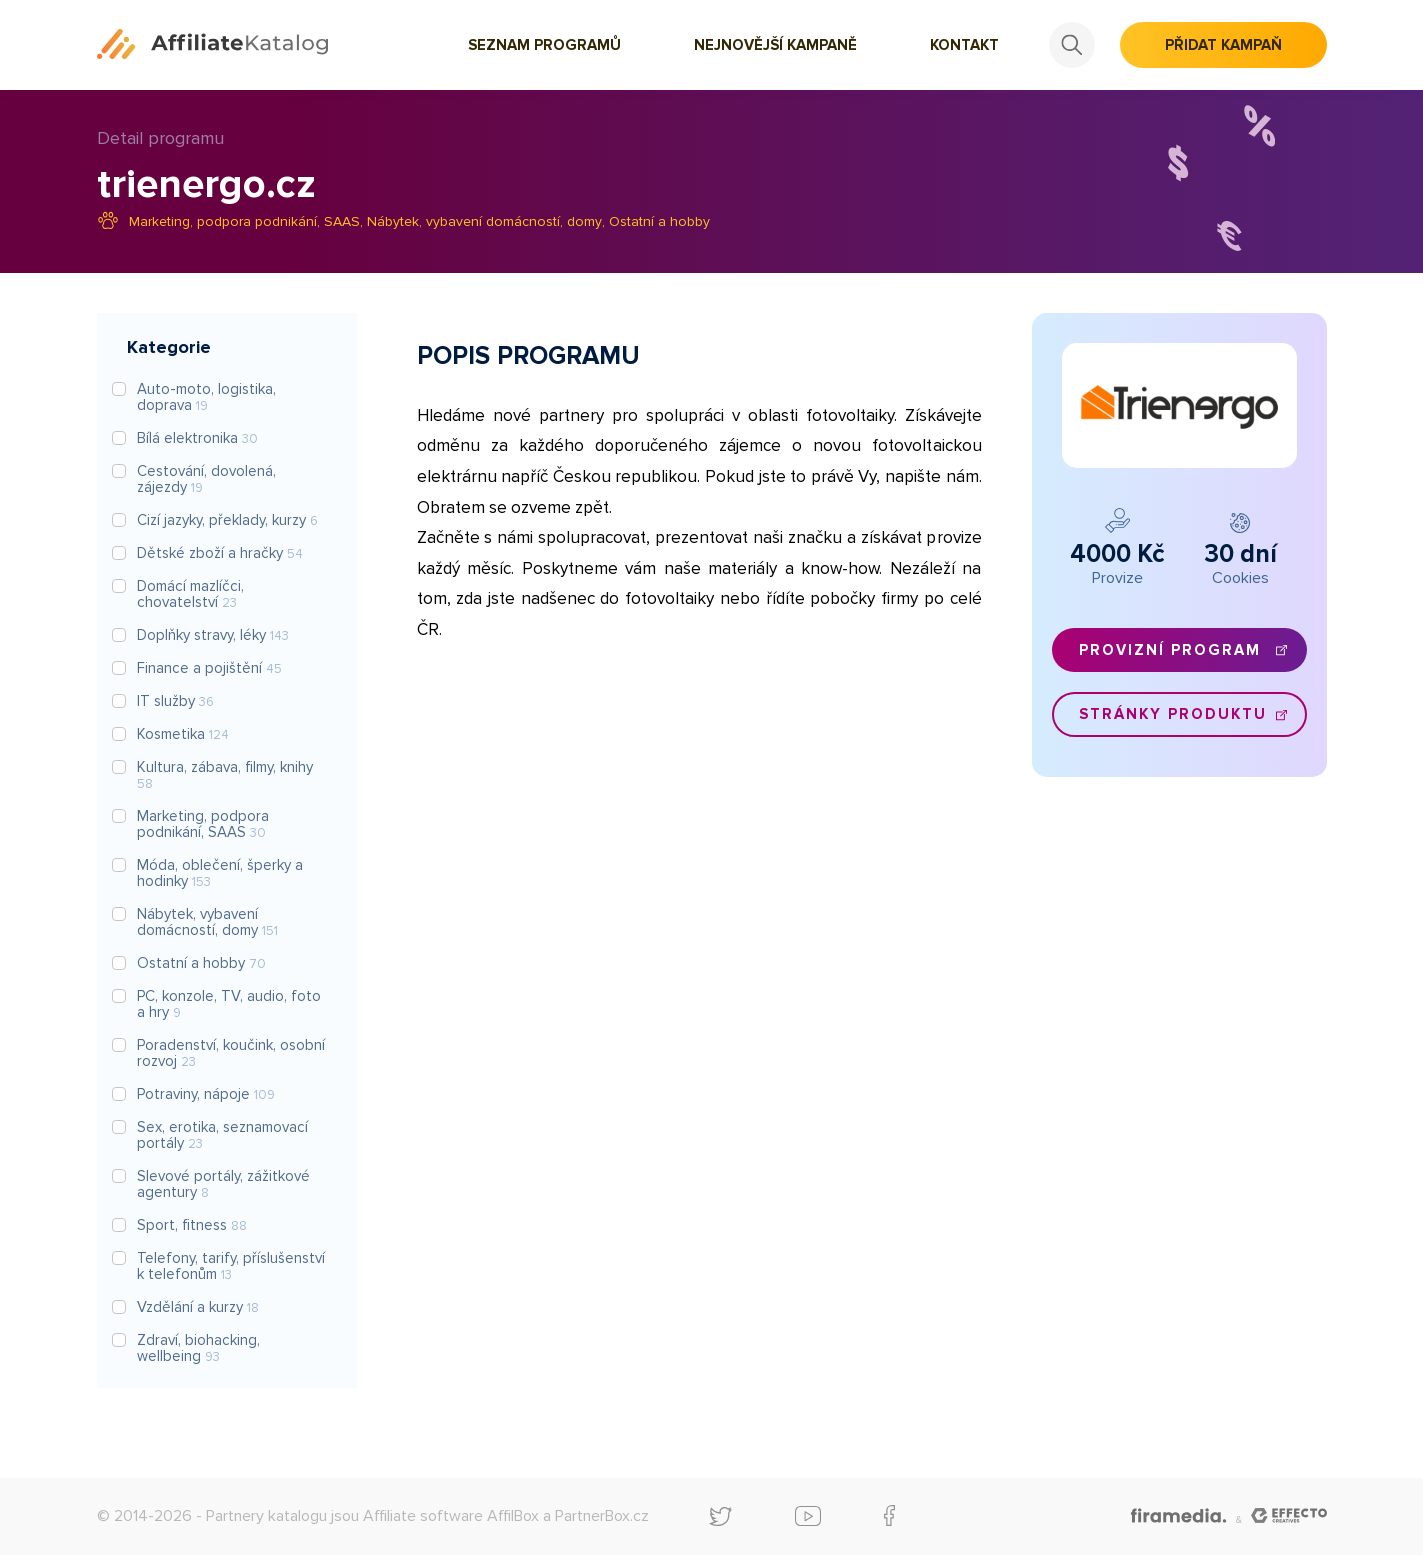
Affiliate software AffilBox (451, 1516)
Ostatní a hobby (659, 221)
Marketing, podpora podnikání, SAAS (244, 221)
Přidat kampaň (1223, 45)
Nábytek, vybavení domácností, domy (484, 221)
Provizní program (1170, 650)
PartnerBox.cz (602, 1516)
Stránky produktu (1173, 714)
